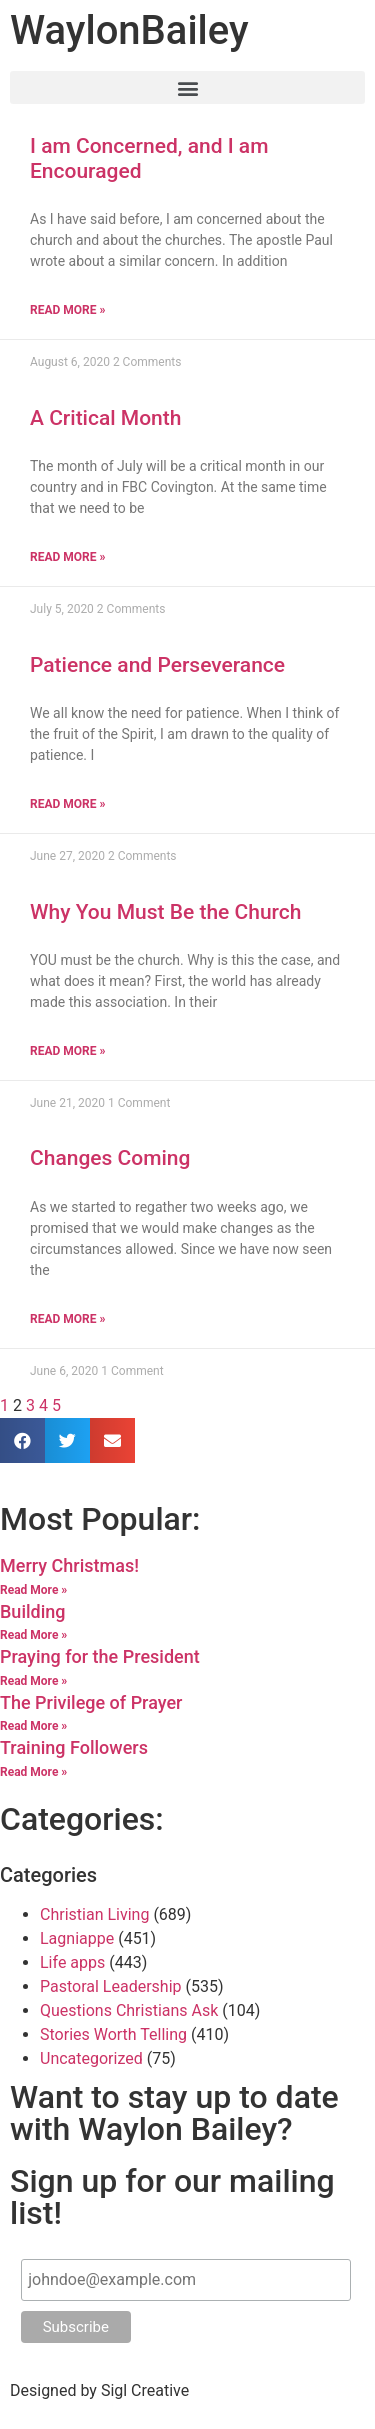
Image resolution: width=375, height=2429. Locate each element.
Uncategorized (91, 2058)
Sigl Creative (145, 2390)
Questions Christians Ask (129, 2010)
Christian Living (94, 1914)
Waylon (129, 30)
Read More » (67, 310)
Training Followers (74, 1747)
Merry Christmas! (69, 1565)
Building (33, 1611)
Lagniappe (77, 1938)
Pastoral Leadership (111, 1986)
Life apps (72, 1962)
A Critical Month (105, 418)
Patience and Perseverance (157, 665)
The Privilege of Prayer (91, 1702)
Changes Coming (110, 1158)
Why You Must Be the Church (165, 912)
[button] (187, 87)
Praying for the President (100, 1656)
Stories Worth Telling (113, 2034)
